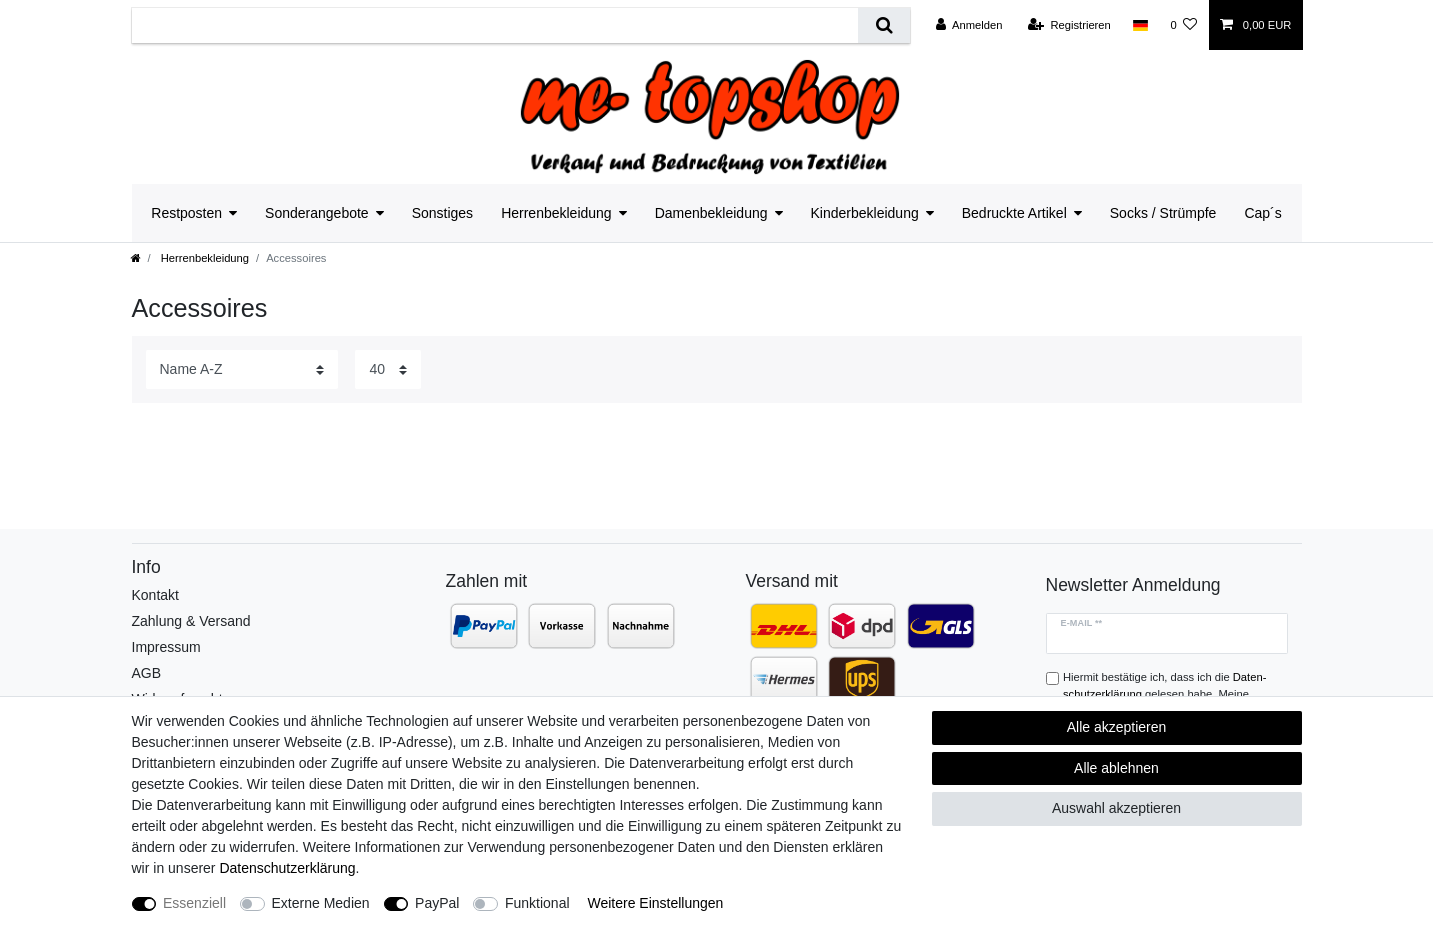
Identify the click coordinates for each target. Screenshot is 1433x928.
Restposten (186, 213)
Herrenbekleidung (556, 213)
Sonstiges (442, 213)
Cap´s (1262, 213)
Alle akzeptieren (1117, 727)
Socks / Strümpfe (1163, 213)
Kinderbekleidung (865, 213)
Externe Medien (321, 903)
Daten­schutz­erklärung (287, 868)
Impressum (166, 647)
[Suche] (883, 25)
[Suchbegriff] (495, 25)
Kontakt (155, 595)
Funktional (537, 903)
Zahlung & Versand (191, 621)
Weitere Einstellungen (655, 903)
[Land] (1140, 25)
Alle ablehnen (1116, 768)
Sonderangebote (317, 213)
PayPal (437, 903)
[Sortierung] (242, 369)
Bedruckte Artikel (1014, 213)
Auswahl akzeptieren (1116, 808)
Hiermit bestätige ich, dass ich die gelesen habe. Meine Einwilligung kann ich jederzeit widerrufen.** (1171, 694)
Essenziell (194, 903)
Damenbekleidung (711, 213)
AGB (147, 673)
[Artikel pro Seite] (388, 369)
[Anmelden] (969, 25)
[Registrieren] (1069, 25)
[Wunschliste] (1183, 25)
